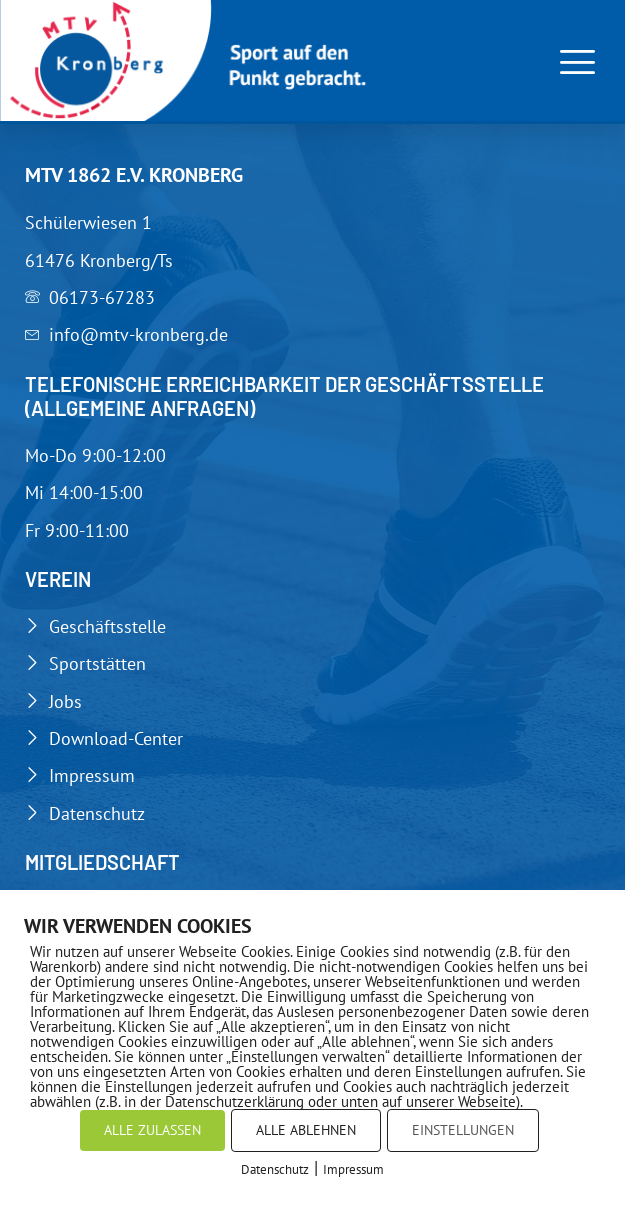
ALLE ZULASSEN (152, 1130)
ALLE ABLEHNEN (306, 1130)
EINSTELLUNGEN (463, 1130)
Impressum (353, 1169)
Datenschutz (275, 1169)
